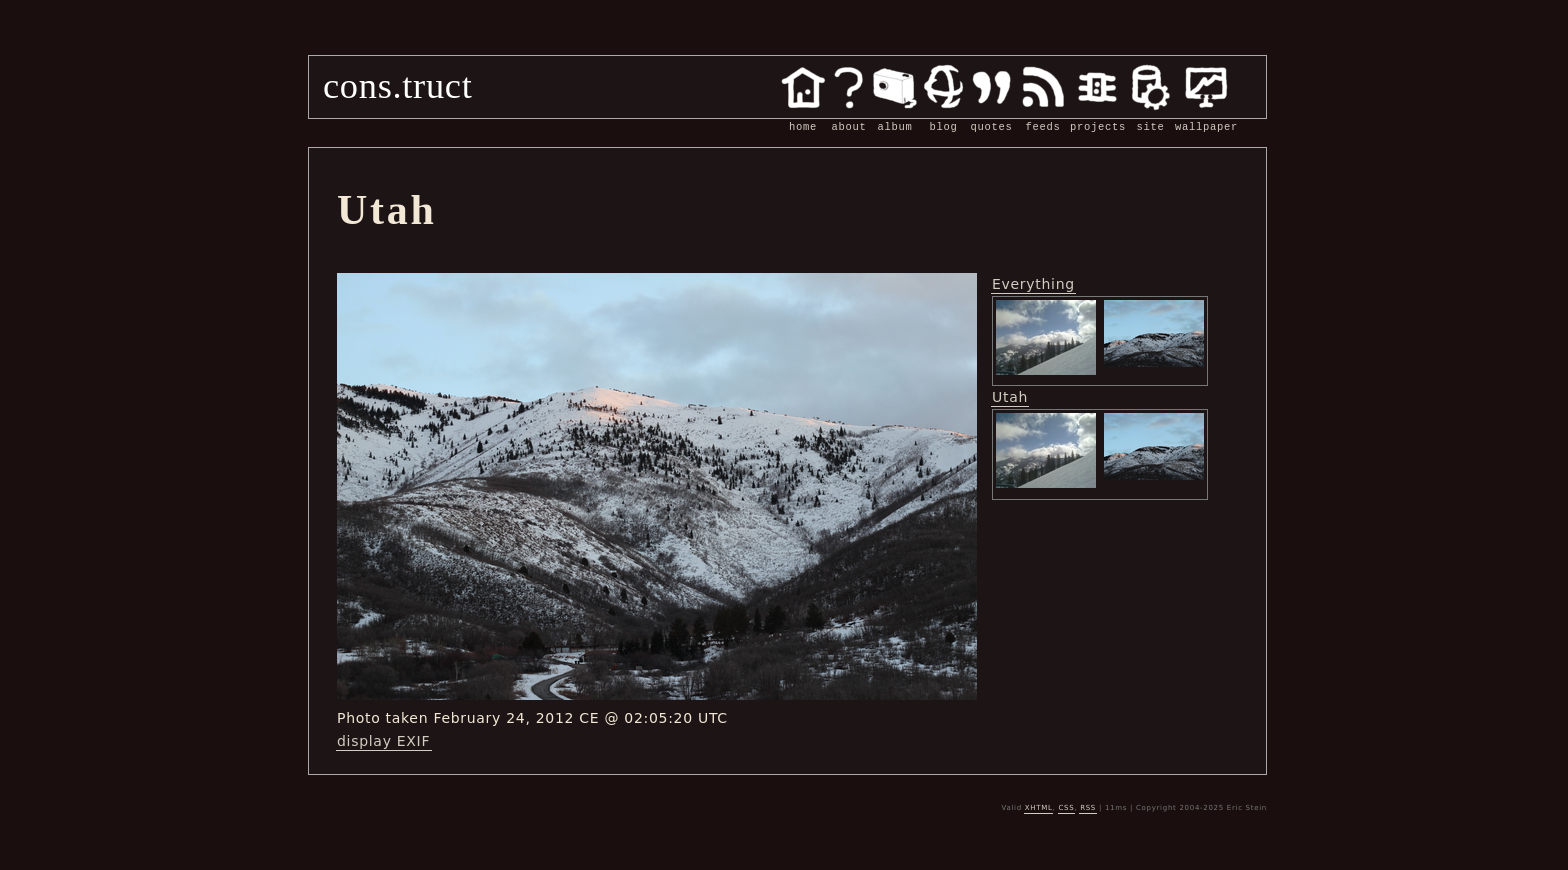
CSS (1066, 808)
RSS (1088, 808)
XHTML (1039, 808)
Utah (1010, 397)
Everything (1033, 284)
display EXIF (383, 741)
